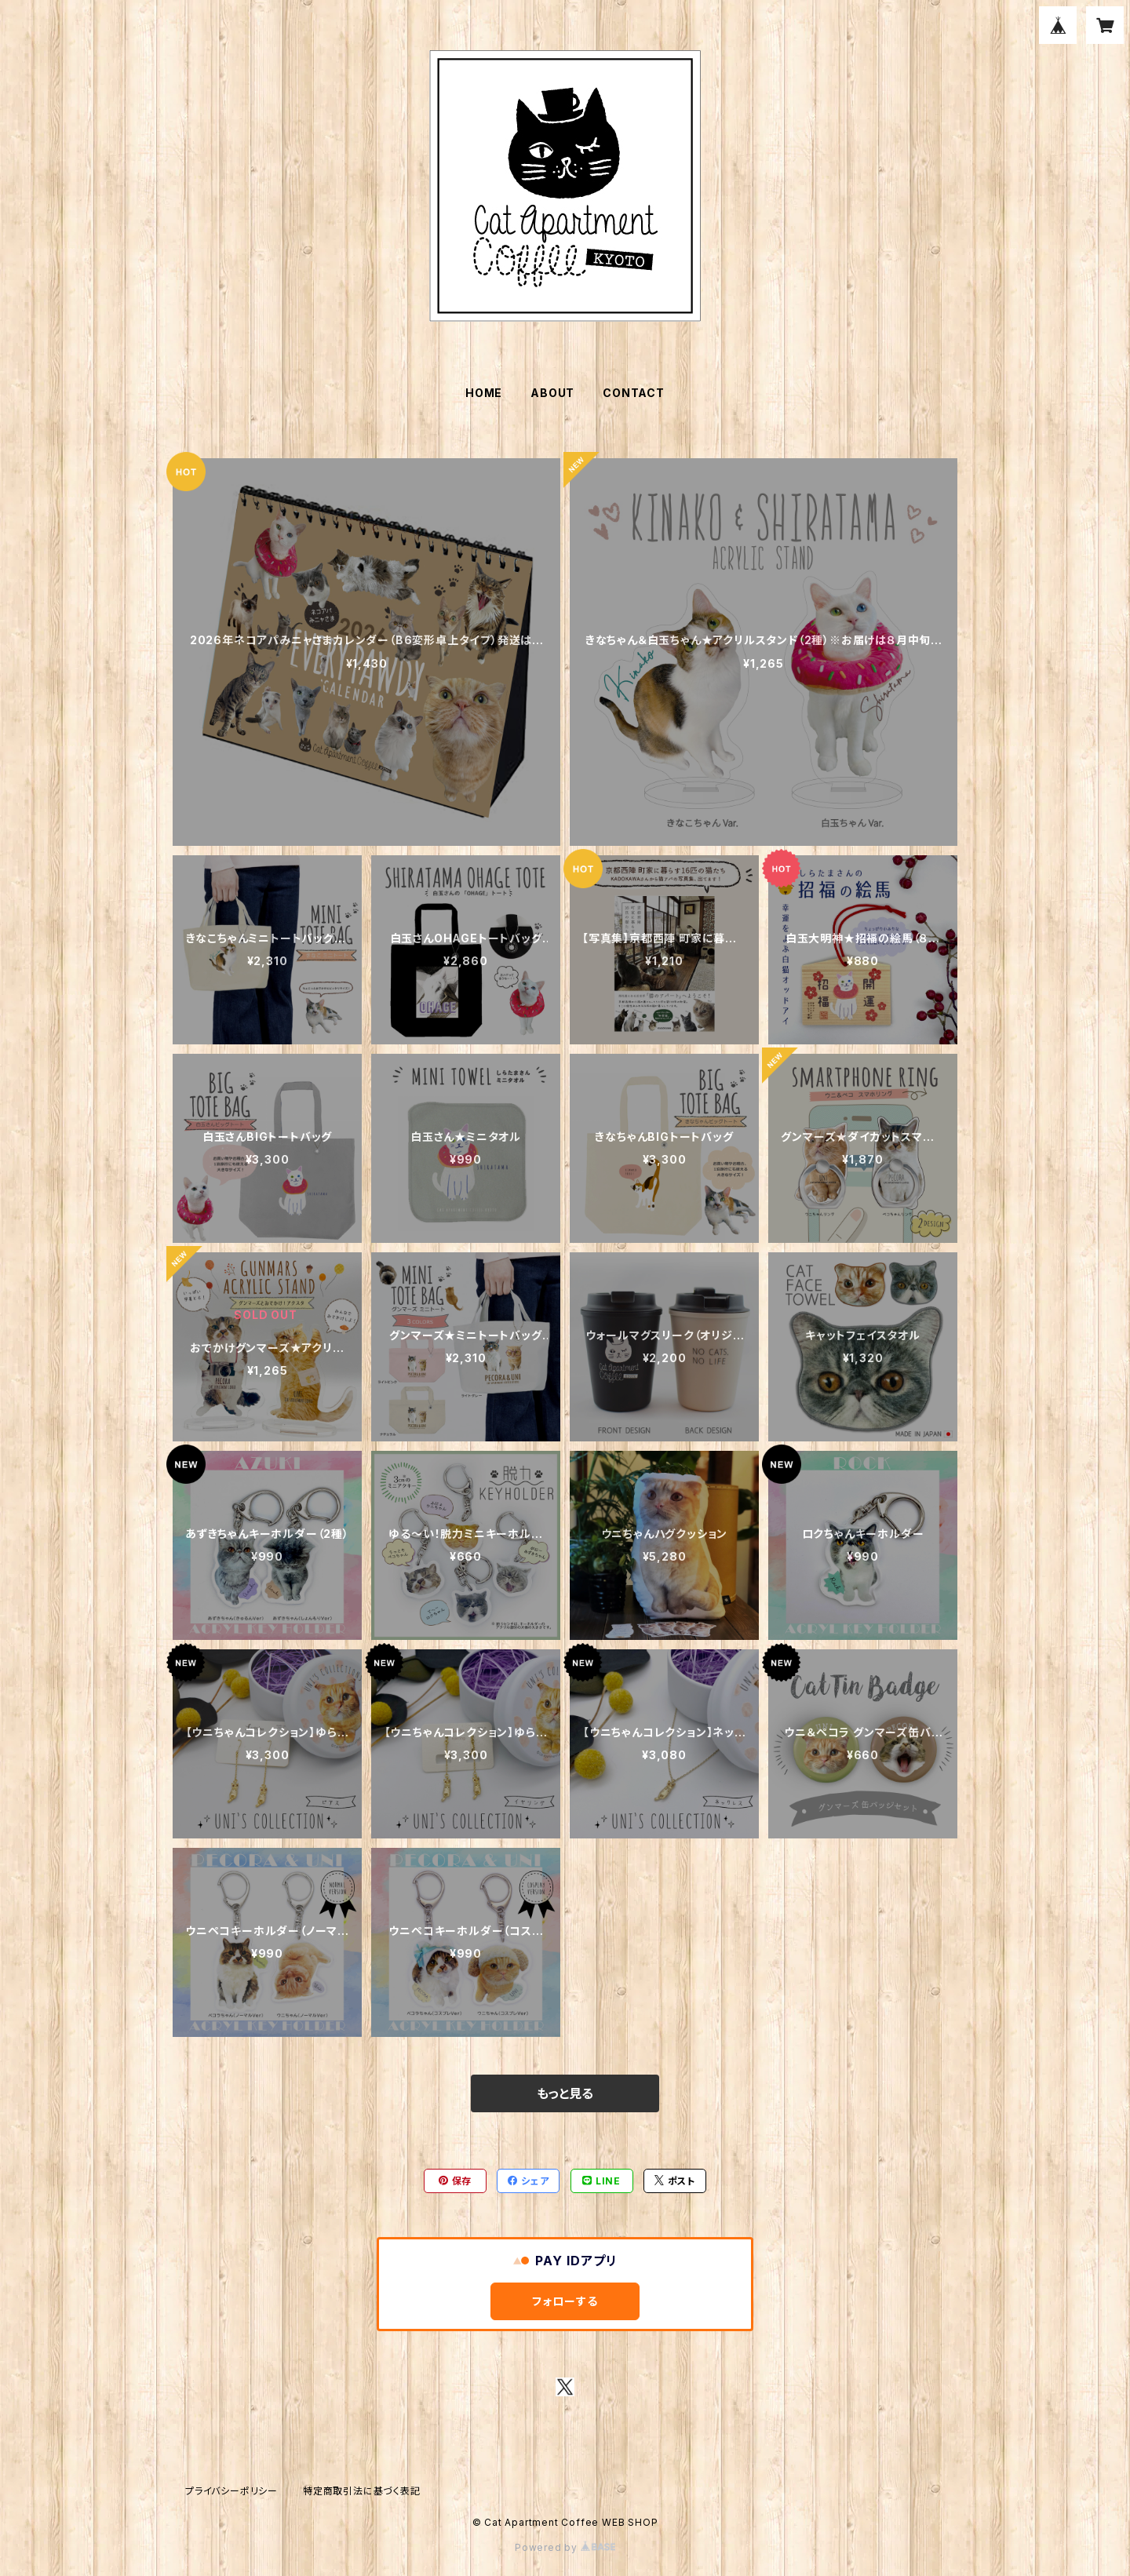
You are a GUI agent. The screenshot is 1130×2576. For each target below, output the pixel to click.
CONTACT (634, 392)
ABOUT (552, 392)
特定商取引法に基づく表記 (362, 2491)
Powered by (565, 2547)
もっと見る (565, 2093)
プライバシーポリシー (231, 2491)
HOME (483, 392)
